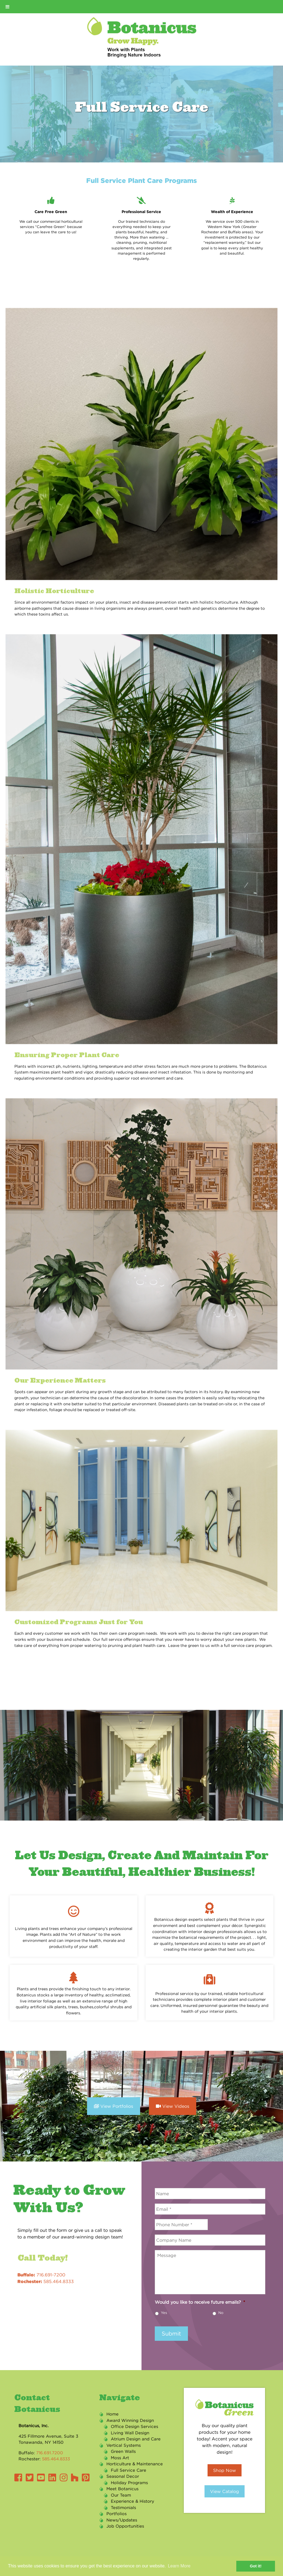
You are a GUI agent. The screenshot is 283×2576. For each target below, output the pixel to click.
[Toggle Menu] (7, 6)
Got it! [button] (255, 2566)
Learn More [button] (179, 2566)
